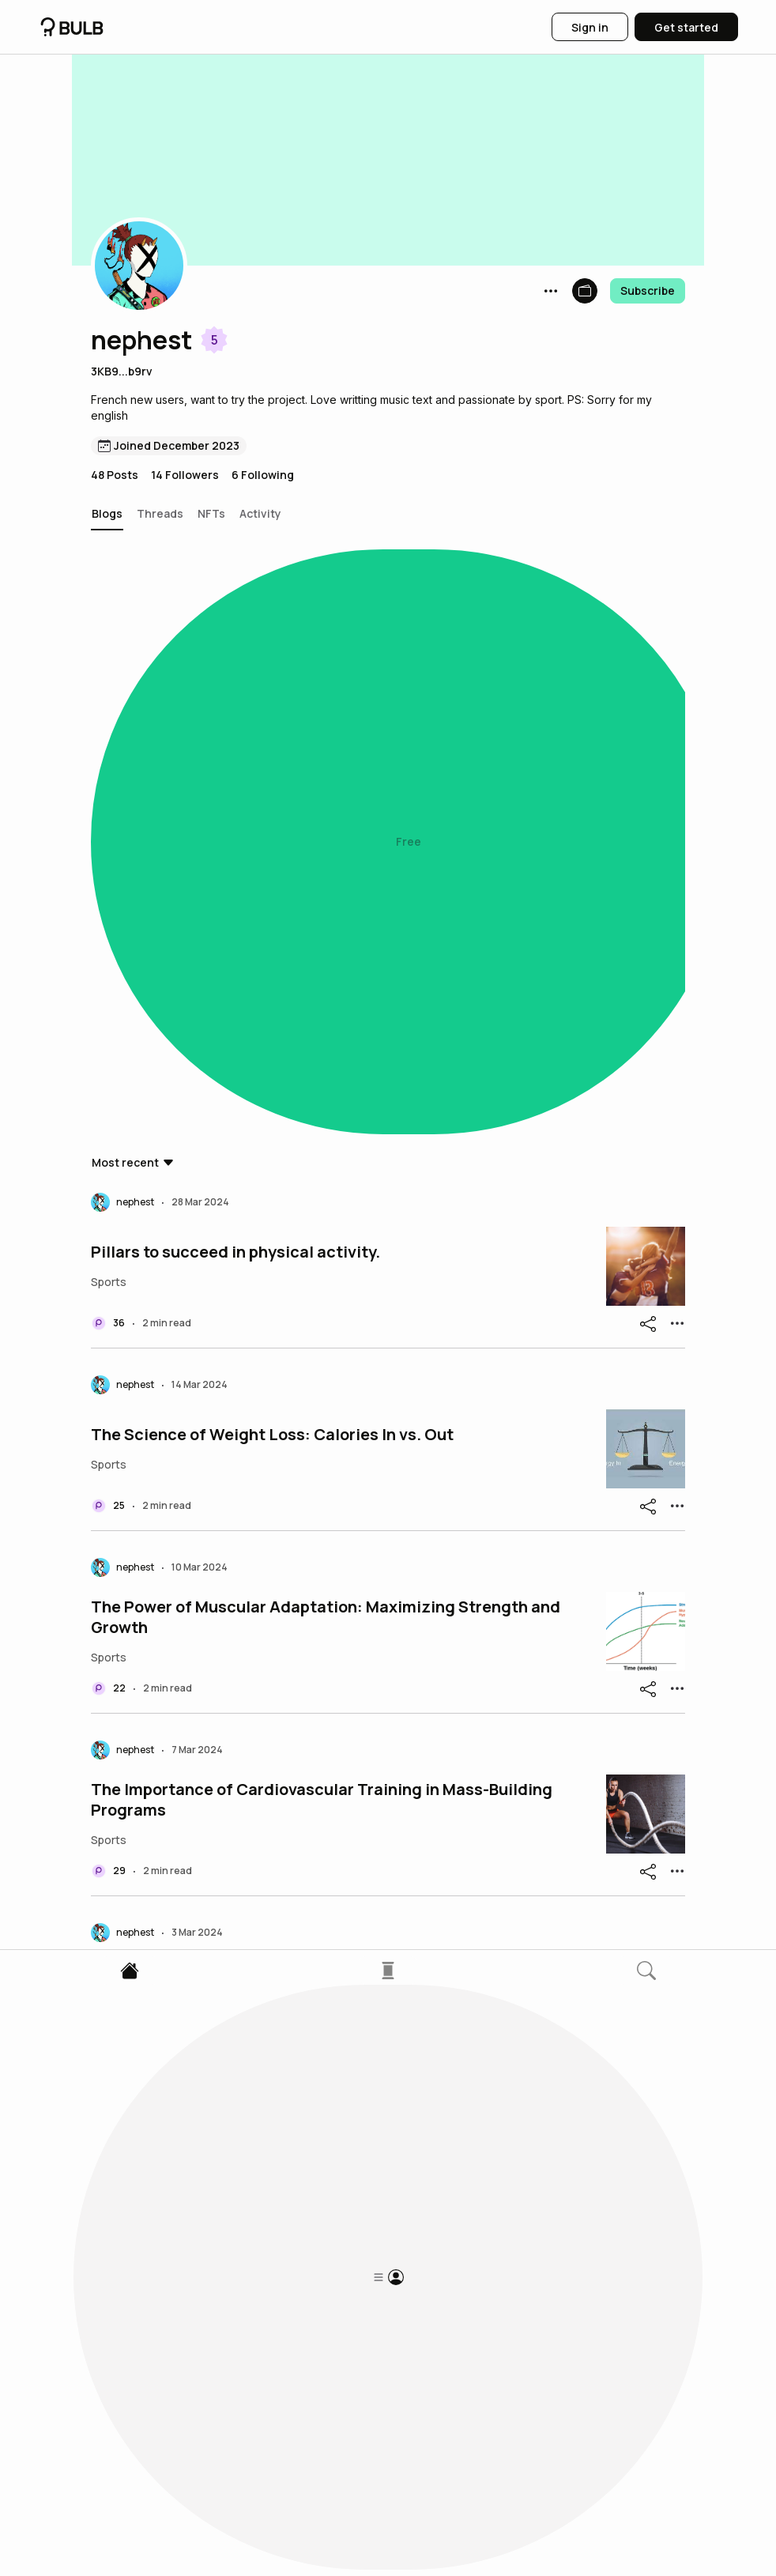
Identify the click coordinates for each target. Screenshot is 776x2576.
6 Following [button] (263, 474)
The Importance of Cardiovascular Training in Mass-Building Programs (321, 1240)
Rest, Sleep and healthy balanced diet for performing (294, 1605)
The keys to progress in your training (230, 1422)
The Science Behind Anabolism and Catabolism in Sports (307, 1788)
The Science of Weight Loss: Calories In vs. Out (272, 875)
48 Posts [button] (114, 474)
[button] (139, 265)
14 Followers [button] (185, 474)
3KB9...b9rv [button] (122, 371)
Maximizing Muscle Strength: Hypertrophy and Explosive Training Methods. (308, 1970)
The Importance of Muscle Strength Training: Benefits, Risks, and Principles (324, 2153)
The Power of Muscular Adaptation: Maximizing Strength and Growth (325, 1057)
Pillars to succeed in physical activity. (235, 692)
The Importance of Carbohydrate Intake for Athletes (290, 2335)
